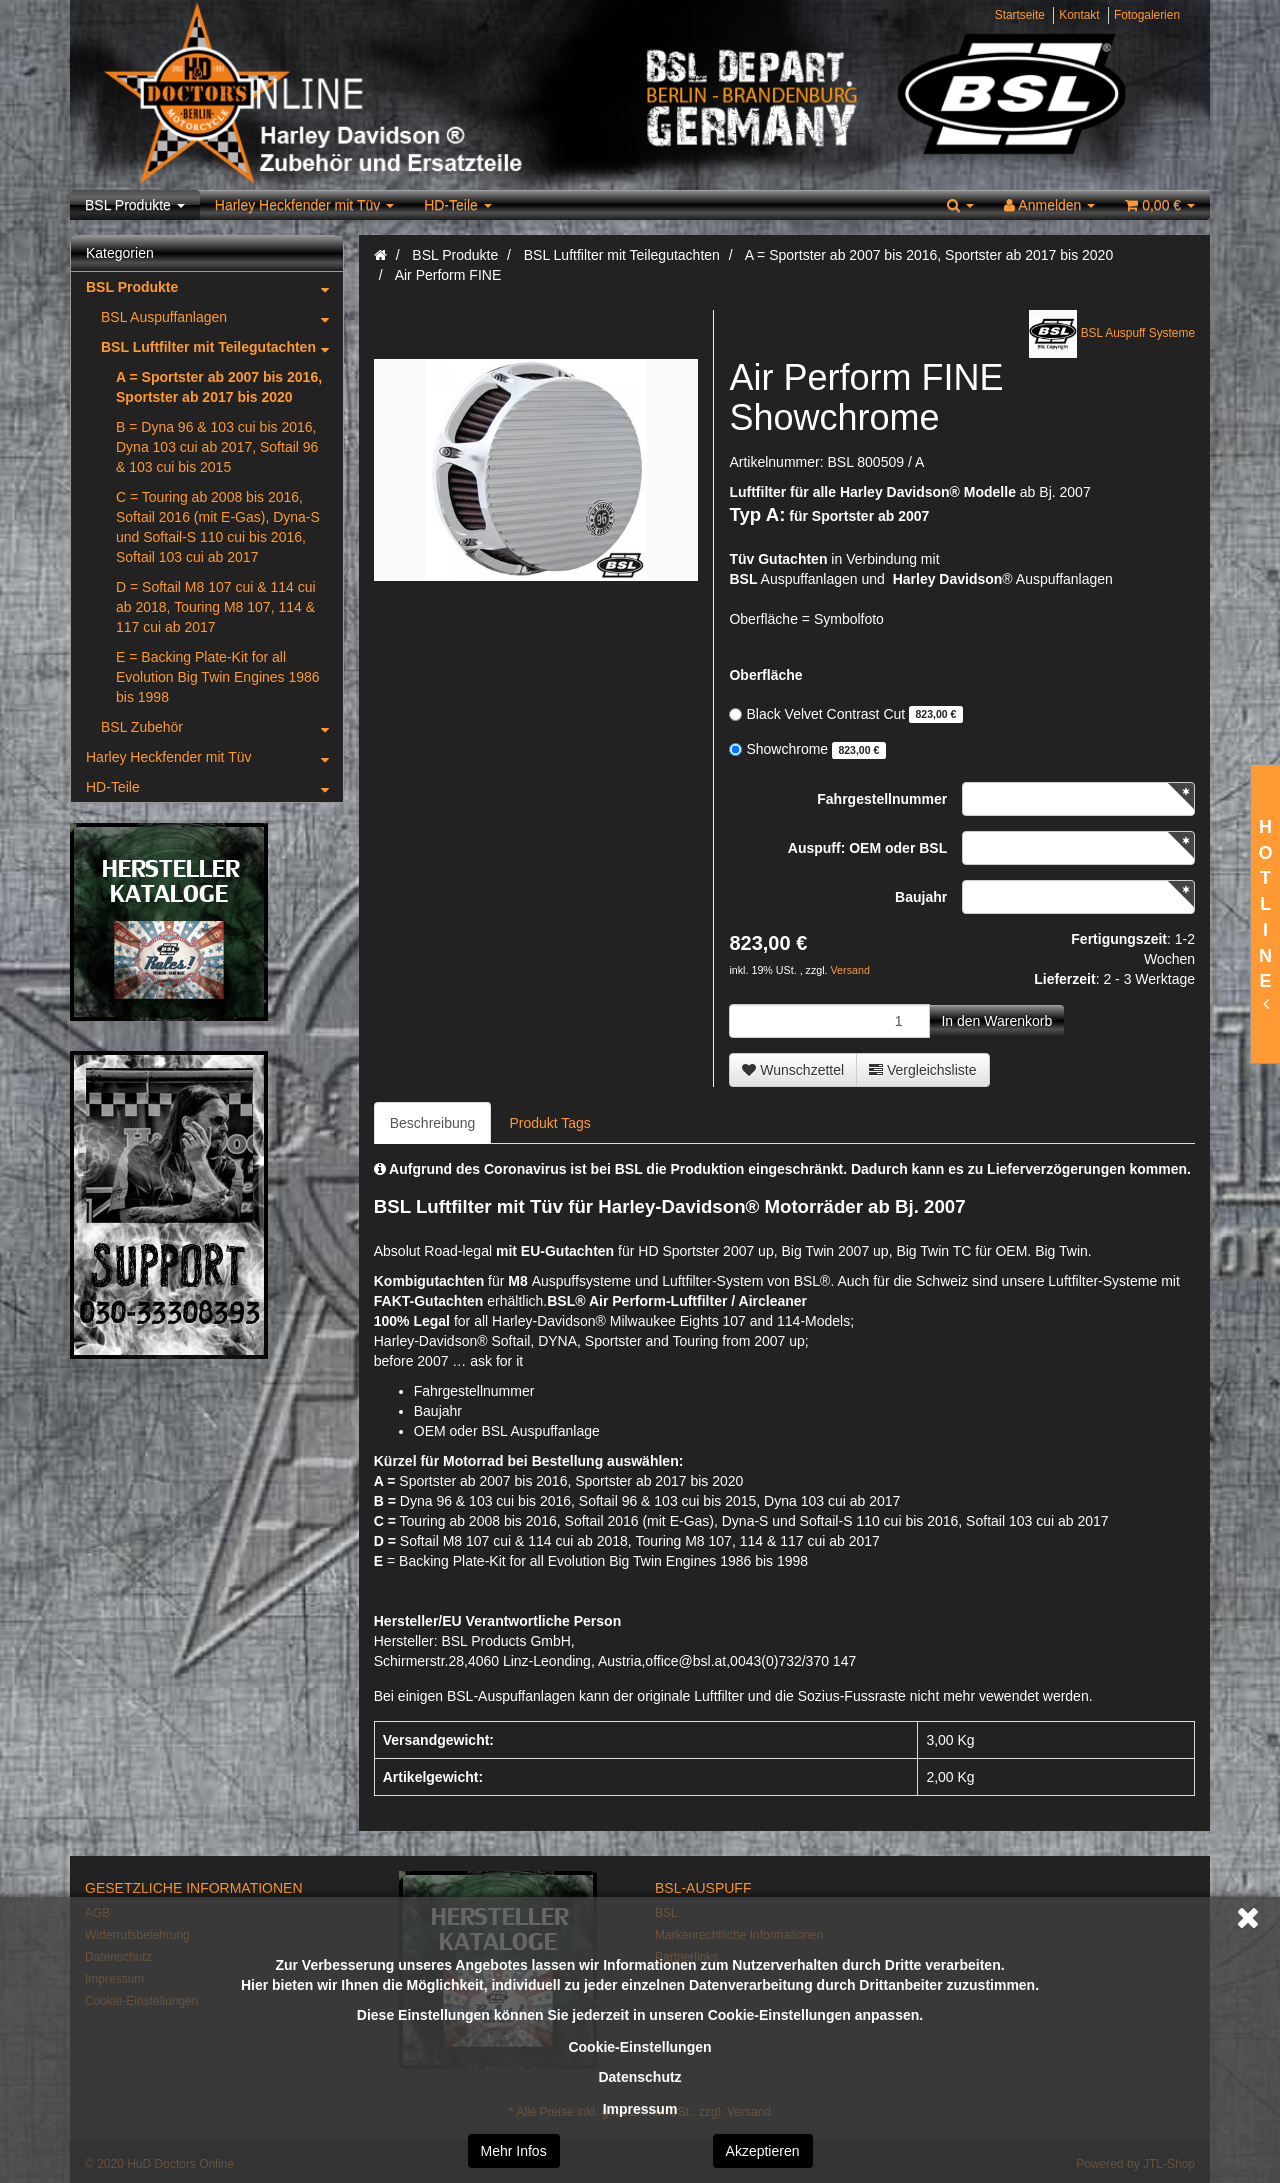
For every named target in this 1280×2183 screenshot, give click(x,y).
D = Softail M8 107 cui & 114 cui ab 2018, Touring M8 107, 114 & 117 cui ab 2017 (216, 607)
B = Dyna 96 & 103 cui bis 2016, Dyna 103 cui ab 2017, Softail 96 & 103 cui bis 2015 (217, 447)
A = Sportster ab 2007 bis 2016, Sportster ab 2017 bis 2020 (219, 387)
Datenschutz (639, 2077)
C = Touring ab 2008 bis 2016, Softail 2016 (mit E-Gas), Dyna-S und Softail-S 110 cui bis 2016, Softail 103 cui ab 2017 (218, 527)
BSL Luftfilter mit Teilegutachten (222, 347)
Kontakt (1079, 15)
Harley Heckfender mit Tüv (304, 205)
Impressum (640, 2109)
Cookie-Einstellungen (639, 2047)
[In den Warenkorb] (996, 1021)
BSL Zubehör (222, 727)
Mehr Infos (514, 2151)
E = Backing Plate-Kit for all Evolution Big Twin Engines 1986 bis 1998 (218, 677)
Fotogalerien (1147, 15)
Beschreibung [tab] (433, 1123)
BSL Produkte (135, 205)
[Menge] (829, 1021)
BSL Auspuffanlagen (222, 317)
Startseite (1020, 15)
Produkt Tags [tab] (549, 1123)
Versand (850, 970)
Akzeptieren (763, 2151)
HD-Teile (458, 205)
